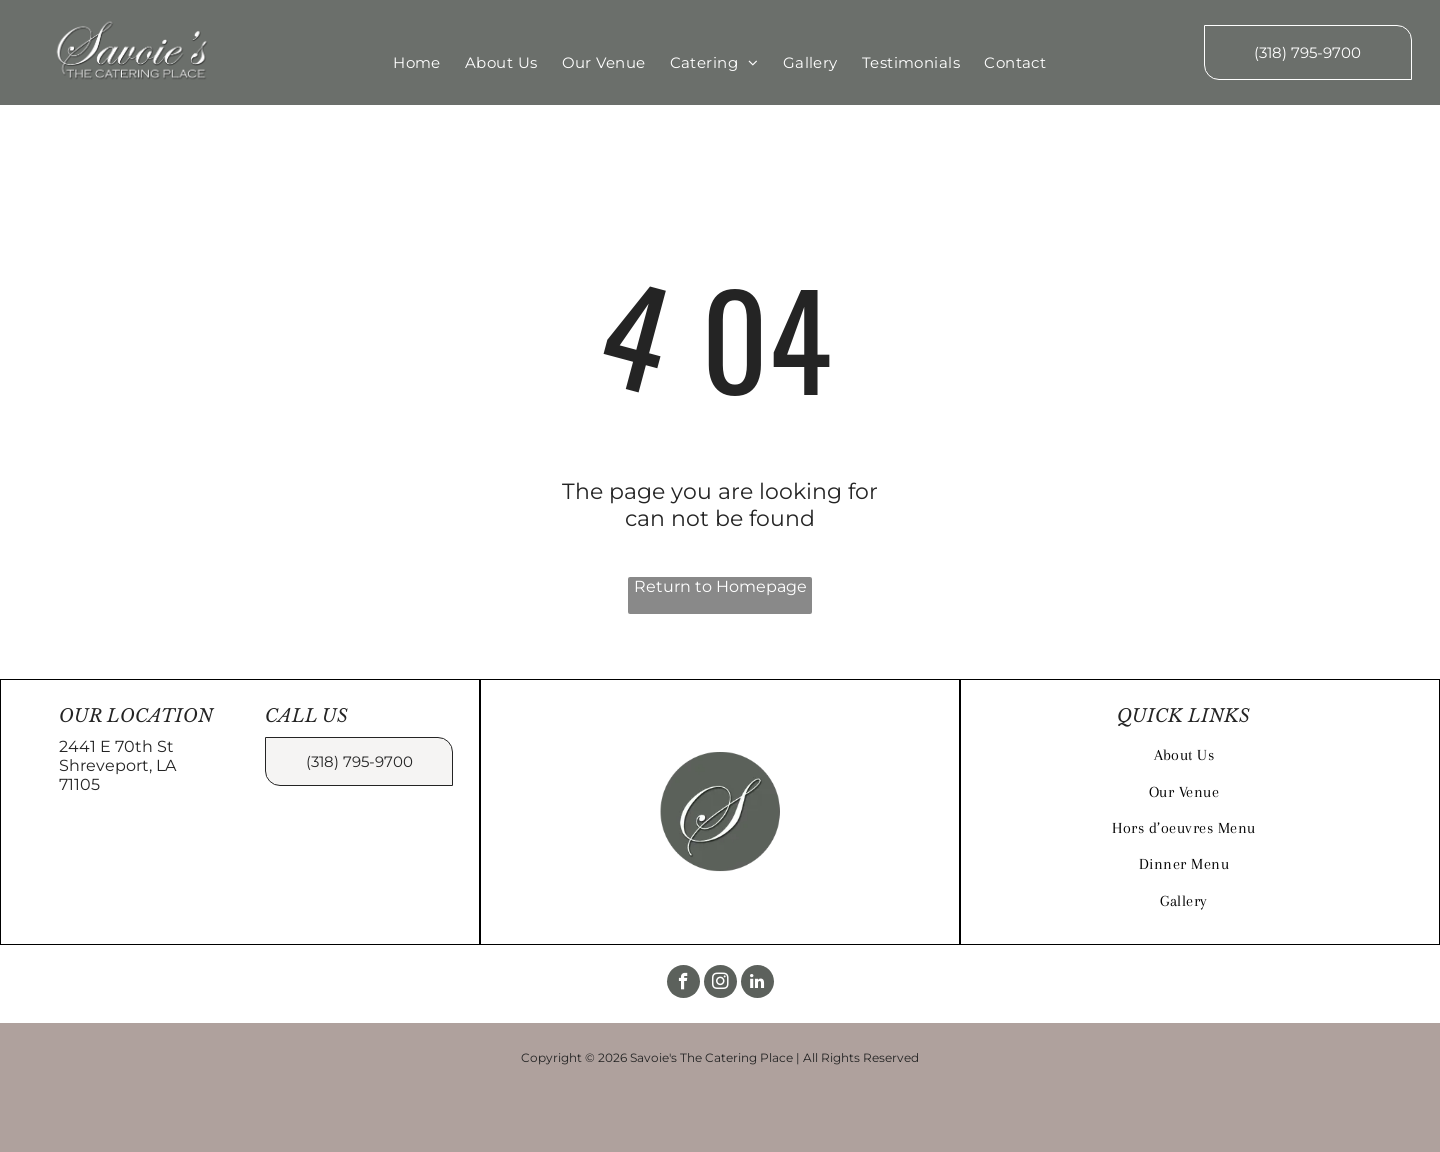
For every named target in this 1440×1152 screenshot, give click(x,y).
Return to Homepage (720, 586)
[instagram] (720, 984)
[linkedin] (757, 984)
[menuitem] (417, 62)
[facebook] (683, 984)
